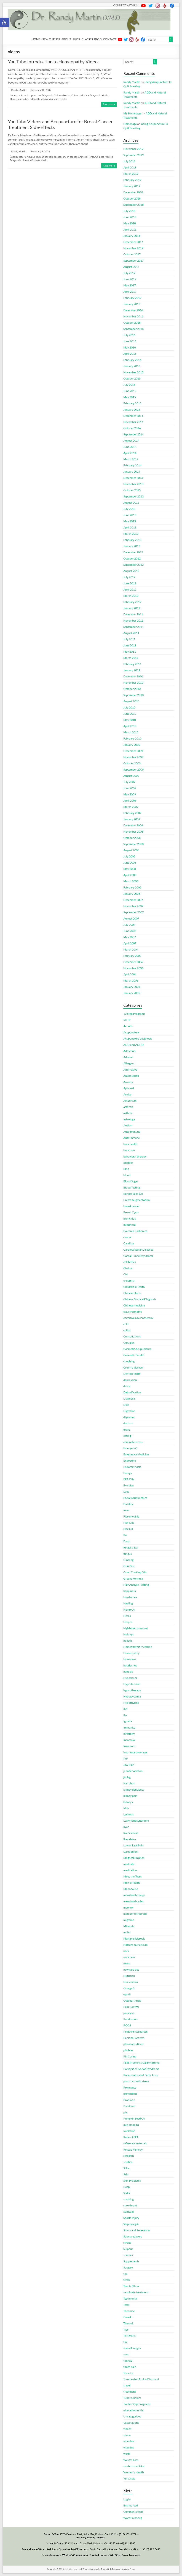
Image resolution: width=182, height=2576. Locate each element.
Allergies (128, 1063)
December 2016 (133, 310)
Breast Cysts (131, 1212)
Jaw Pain (128, 1764)
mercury (128, 1907)
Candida (128, 1243)
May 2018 (129, 223)
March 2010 (130, 732)
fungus (127, 1553)
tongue (127, 2360)
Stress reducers (132, 2236)
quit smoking (131, 2124)
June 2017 (129, 279)
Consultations (132, 1336)
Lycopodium (130, 1851)
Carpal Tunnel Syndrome (138, 1255)
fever (126, 1510)
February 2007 (132, 955)
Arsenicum (129, 1100)
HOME (36, 39)
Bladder (128, 1162)
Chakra (127, 1268)
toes (126, 2354)
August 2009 (131, 775)
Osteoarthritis (132, 2000)
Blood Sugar (130, 1181)
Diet (126, 1404)
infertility (129, 1733)
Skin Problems (132, 2180)
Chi (125, 1274)
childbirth (129, 1280)
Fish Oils (128, 1522)
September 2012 (133, 564)
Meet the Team (132, 1876)
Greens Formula (133, 1578)
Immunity (129, 1727)
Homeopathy (17, 98)
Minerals (128, 1926)
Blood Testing (131, 1187)
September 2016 (133, 328)
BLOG (98, 39)
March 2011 (130, 657)
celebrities (129, 1262)
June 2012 (129, 583)
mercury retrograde (135, 1913)
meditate (128, 1864)
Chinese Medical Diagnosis (86, 95)
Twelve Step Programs (136, 2404)
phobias (128, 2050)
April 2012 (129, 589)
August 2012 (131, 570)
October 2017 (132, 254)
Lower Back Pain (133, 1845)
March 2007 (130, 949)
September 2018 (133, 204)
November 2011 (133, 620)
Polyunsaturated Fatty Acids (140, 2075)
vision (127, 2435)
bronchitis (129, 1218)
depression (130, 1379)
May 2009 (129, 794)
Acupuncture (18, 95)
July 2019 (129, 161)
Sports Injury (131, 2217)
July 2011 (129, 639)
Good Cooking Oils (135, 1572)
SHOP (76, 39)
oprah (127, 1994)
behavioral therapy (134, 1156)
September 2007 (133, 912)
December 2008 (133, 825)
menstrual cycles (133, 1901)
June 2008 (129, 862)
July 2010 (129, 707)
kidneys (128, 1802)
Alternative (130, 1069)
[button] (4, 22)
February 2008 (132, 887)
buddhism (129, 1224)
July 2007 (129, 924)
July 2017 (129, 273)
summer (128, 2255)
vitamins (128, 2447)
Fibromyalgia (131, 1516)
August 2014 (131, 440)
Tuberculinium (132, 2397)
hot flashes (130, 1665)
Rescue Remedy (133, 2149)
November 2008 (133, 831)
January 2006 (131, 986)
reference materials (135, 2143)
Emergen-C (130, 1448)
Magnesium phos (133, 1857)
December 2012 (133, 552)
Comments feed (133, 2511)
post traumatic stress (136, 2081)
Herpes (127, 1622)
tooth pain (129, 2366)
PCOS (127, 2025)
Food (126, 1541)
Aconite (128, 1026)
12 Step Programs (134, 1013)
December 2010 (133, 676)
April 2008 (129, 875)
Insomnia (129, 1739)
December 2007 (133, 899)
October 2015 (132, 378)
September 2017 (133, 260)
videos (44, 98)
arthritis (128, 1106)
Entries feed (130, 2505)
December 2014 (133, 415)
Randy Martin (18, 90)
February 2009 (132, 813)
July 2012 (129, 577)
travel (126, 2385)
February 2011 (132, 664)
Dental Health (132, 1373)
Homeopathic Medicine (137, 1646)
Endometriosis (132, 1466)
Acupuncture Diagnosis (40, 95)
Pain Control (131, 2006)
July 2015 (129, 384)
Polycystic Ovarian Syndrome (141, 2068)
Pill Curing (129, 2056)
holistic (127, 1640)
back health (130, 1144)
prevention (130, 2093)
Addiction (129, 1050)
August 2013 (131, 502)
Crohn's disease (133, 1367)
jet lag (127, 1777)
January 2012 (131, 608)
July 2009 (129, 781)
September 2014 (133, 434)
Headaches (130, 1597)
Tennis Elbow (131, 2286)
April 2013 (129, 527)
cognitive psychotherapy (138, 1317)
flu (125, 1535)
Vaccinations (131, 2422)
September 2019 (133, 155)
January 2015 (131, 409)
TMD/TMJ (129, 2335)
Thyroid (128, 2323)
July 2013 (129, 508)
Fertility (128, 1504)
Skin (126, 2174)
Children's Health (134, 1286)
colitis (127, 1330)
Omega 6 (128, 1988)
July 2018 (129, 210)
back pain (129, 1150)
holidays (128, 1634)
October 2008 (132, 837)
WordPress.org (132, 2517)
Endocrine (129, 1460)
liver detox (129, 1839)
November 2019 (133, 148)
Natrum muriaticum (135, 1944)
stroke (127, 2242)
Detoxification (132, 1392)
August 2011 (131, 633)
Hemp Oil (129, 1609)
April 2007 (129, 943)
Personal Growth (133, 2037)
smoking (128, 2199)
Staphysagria (131, 2224)
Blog (126, 1168)
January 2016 (131, 366)
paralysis (128, 2013)
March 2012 (130, 595)
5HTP (126, 1019)
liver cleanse (130, 1833)
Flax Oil (128, 1528)
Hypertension (131, 1684)
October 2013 (132, 490)
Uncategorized (132, 2416)
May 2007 (129, 937)
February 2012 (132, 601)
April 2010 (129, 726)
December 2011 (133, 614)
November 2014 (133, 421)
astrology (129, 1119)
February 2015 (132, 403)
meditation (130, 1870)
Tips (126, 2329)
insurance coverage (135, 1752)
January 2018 (131, 235)
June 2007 (129, 930)
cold (126, 1324)
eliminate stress (133, 1442)
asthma (127, 1113)
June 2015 (129, 390)
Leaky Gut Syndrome (136, 1820)
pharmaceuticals (133, 2044)
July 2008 (129, 856)
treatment (129, 2391)
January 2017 (131, 304)
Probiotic (129, 2099)
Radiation (129, 2130)
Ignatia (127, 1721)
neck (126, 1950)
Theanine (129, 2310)
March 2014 (130, 459)
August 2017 (131, 266)
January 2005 (131, 993)
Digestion (129, 1410)
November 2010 (133, 682)
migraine (128, 1919)
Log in (127, 2499)
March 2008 (130, 881)
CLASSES (87, 39)
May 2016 (129, 347)
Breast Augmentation (136, 1199)
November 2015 (133, 372)
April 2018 (129, 229)
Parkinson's (130, 2019)
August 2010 (131, 701)
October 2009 (132, 763)
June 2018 (129, 217)
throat (127, 2317)
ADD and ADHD (133, 1044)
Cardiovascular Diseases (138, 1249)
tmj (125, 2342)
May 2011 (129, 651)
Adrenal (128, 1057)
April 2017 (129, 291)
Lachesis (128, 1814)
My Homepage (132, 113)
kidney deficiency (133, 1789)
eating (127, 1435)
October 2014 (132, 428)
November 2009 (133, 757)
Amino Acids (131, 1075)
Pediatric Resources (135, 2031)
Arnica (127, 1094)
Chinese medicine (134, 1305)
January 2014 (131, 471)
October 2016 (132, 322)
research (128, 2155)
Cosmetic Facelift (133, 1355)
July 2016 (129, 335)
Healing (128, 1603)
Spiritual (128, 2211)
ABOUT (66, 39)
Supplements (131, 2261)
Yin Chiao (129, 2478)
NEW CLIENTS (51, 39)
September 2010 (133, 695)
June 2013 (129, 515)
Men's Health (32, 98)
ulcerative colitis (133, 2410)
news (126, 1963)
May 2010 (129, 719)
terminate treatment (135, 2292)
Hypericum (130, 1677)
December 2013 (133, 477)
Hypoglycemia (132, 1696)
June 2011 (129, 645)
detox (126, 1386)
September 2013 (133, 496)
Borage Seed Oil (133, 1193)
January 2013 (131, 546)
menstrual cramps (134, 1895)
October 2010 (132, 688)
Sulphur (128, 2248)
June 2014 (129, 446)
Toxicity (128, 2373)
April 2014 (129, 453)
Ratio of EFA (130, 2137)
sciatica (127, 2162)
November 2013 (133, 484)
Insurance (129, 1746)
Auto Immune (131, 1131)
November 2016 (133, 316)
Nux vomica (130, 1982)
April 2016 (129, 353)
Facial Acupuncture (135, 1497)
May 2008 (129, 868)
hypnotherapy (132, 1690)
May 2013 (129, 521)
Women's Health (58, 98)
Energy (127, 1473)
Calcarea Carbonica (135, 1230)
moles (127, 1932)
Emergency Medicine (136, 1454)
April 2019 (129, 167)
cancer (73, 156)
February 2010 (132, 738)
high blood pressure (135, 1628)
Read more (109, 104)
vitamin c (128, 2441)
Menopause (130, 1888)
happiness (129, 1590)
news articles (131, 1969)
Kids (126, 1808)
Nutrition (129, 1975)
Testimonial (130, 2298)
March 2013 (130, 533)
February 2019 (132, 179)
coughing (129, 1361)
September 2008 (133, 844)
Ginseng (128, 1559)
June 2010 (129, 713)
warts (126, 2453)
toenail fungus (132, 2348)
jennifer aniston (133, 1770)
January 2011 (131, 670)
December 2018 (133, 192)
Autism (127, 1125)
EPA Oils (128, 1479)
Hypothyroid (131, 1702)
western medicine (134, 2466)
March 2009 (130, 806)
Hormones (129, 1659)
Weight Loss (130, 2459)
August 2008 (131, 850)
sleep (126, 2186)
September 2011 (133, 626)
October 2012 (132, 558)
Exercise (128, 1485)
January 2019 (131, 186)
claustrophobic (132, 1311)
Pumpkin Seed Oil (134, 2118)
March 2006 (130, 980)
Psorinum (129, 2106)
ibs (125, 1715)
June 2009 (129, 788)
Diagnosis (129, 1398)
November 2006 (133, 968)
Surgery (128, 2267)
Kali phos (129, 1783)
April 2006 (129, 974)
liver (126, 1826)
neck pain (129, 1957)
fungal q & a (130, 1547)
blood (126, 1175)
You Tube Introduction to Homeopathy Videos (54, 61)
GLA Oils (128, 1566)
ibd (125, 1708)
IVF (125, 1758)
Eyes (126, 1491)
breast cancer (61, 156)
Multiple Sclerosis (134, 1938)
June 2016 (129, 341)
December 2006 (133, 961)
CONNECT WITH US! (125, 5)
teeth (126, 2279)
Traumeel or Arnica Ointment (141, 2379)
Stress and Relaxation (136, 2230)
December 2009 (133, 750)
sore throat (130, 2205)
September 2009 (133, 769)
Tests (126, 2304)
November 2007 (133, 906)
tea (125, 2273)
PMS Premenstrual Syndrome (141, 2062)
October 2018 (132, 198)
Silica (126, 2168)
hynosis (128, 1671)
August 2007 (131, 918)
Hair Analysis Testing (136, 1584)
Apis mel (128, 1088)
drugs (126, 1429)
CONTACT (109, 39)
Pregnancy (129, 2087)
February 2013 (132, 539)
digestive (128, 1417)
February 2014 (132, 465)
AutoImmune (131, 1137)
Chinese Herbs (62, 95)
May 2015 (129, 397)
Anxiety (128, 1082)
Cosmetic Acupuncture (137, 1348)
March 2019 (130, 173)
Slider (126, 2193)
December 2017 (133, 241)
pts (125, 2112)
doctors (128, 1423)
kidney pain (130, 1795)
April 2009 (129, 800)
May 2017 (129, 285)
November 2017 (133, 248)
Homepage (130, 123)
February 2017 (132, 297)
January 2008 (131, 893)
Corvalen (129, 1342)
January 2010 (131, 744)
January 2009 (131, 819)
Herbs (105, 95)
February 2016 (132, 359)
